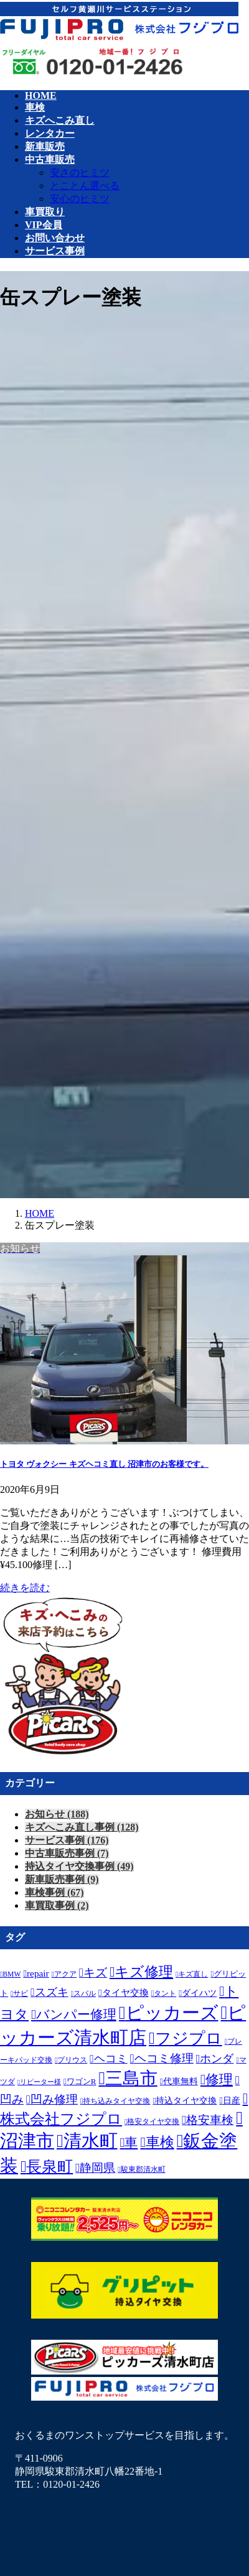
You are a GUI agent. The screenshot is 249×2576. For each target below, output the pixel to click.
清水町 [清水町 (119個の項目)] (90, 2141)
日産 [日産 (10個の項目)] (231, 2100)
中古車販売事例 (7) (67, 1853)
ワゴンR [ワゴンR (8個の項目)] (81, 2081)
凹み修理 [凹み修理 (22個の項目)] (54, 2099)
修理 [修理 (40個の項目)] (219, 2079)
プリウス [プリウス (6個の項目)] (72, 2060)
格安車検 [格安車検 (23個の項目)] (209, 2119)
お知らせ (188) (57, 1814)
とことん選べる (85, 185)
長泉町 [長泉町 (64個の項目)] (49, 2166)
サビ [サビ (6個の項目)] (20, 1994)
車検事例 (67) (54, 1892)
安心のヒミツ (80, 198)
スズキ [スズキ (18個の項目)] (51, 1992)
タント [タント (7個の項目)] (165, 1993)
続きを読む (25, 1587)
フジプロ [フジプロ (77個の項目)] (188, 2038)
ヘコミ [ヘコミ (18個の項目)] (111, 2058)
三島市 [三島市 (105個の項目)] (131, 2078)
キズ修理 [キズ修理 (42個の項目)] (144, 1972)
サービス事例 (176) (67, 1840)
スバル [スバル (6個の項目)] (84, 1994)
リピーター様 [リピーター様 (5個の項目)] (40, 2082)
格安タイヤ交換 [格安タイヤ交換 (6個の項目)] (153, 2122)
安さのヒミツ (80, 172)
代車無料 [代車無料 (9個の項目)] (180, 2081)
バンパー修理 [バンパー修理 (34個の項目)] (76, 2014)
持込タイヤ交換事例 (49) (79, 1866)
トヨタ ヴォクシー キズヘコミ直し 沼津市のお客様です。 (104, 1464)
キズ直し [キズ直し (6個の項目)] (193, 1974)
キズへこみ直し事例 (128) (82, 1827)
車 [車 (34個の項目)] (131, 2142)
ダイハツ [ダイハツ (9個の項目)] (199, 1993)
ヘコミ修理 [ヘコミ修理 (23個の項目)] (164, 2058)
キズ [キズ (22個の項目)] (95, 1972)
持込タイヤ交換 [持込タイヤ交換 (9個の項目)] (186, 2100)
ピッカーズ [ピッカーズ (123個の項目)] (172, 2013)
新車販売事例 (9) (62, 1879)
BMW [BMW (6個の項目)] (11, 1974)
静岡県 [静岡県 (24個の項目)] (97, 2167)
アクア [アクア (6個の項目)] (65, 1974)
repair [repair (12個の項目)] (38, 1973)
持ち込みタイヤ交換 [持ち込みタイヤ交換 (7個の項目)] (116, 2101)
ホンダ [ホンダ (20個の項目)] (216, 2058)
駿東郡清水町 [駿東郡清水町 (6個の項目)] (143, 2170)
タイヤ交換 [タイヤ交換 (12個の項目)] (125, 1992)
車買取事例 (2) (57, 1905)
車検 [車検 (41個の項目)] (160, 2142)
